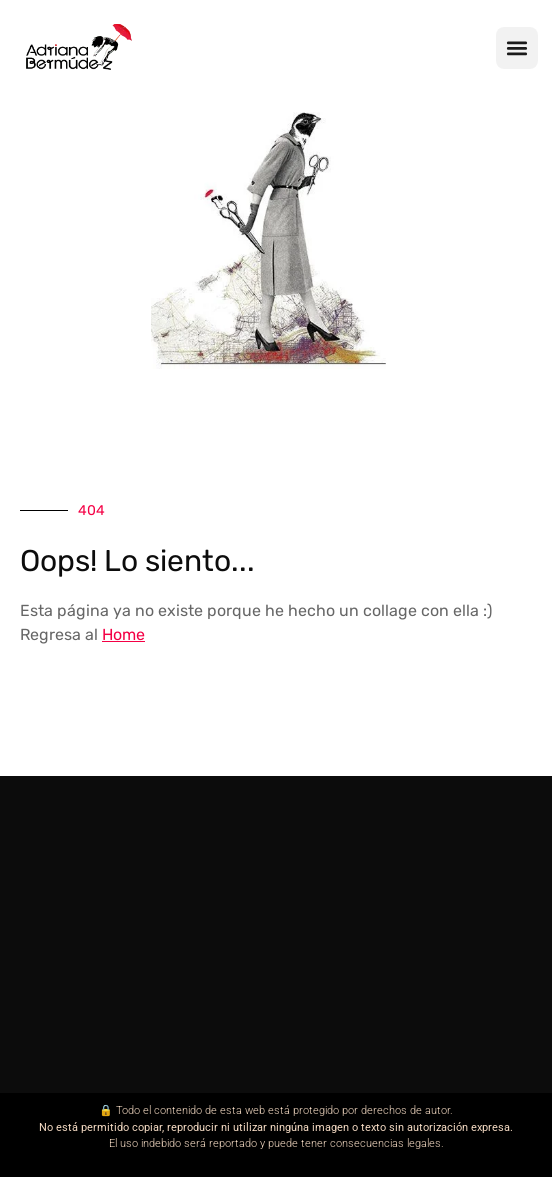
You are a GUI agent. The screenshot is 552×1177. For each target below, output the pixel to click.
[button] (517, 48)
